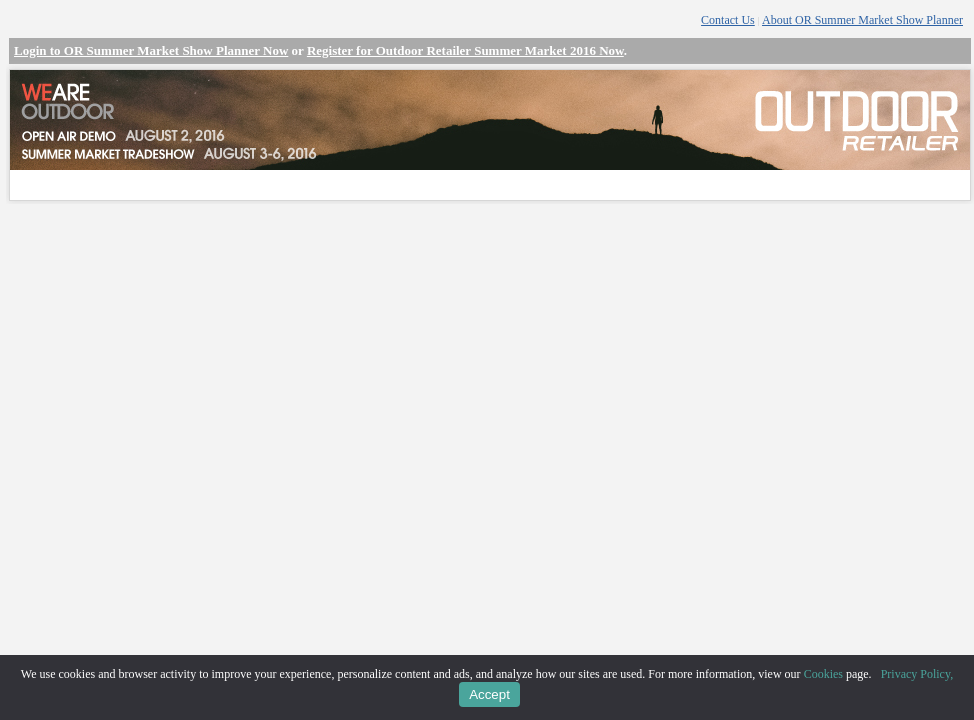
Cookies (823, 674)
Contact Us (728, 20)
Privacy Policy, (917, 674)
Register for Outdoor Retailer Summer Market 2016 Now (465, 50)
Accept (489, 694)
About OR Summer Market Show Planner (862, 20)
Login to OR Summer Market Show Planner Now (151, 50)
